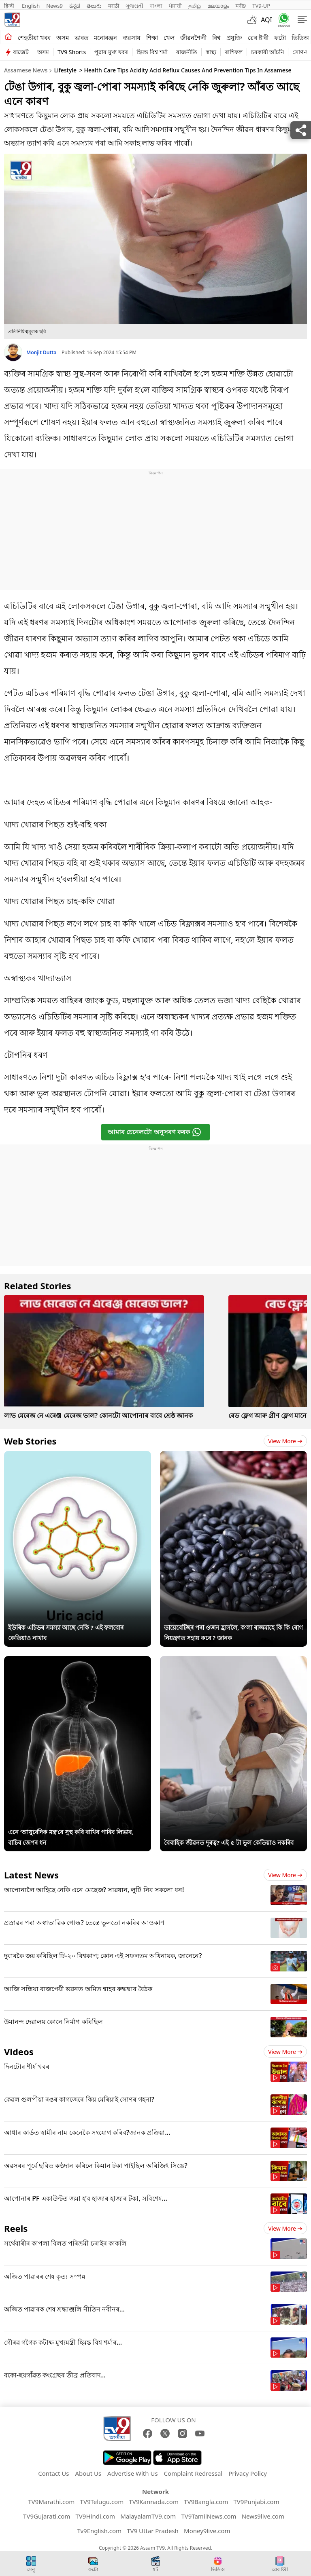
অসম (62, 38)
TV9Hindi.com (95, 2516)
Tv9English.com (99, 2531)
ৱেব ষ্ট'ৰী (258, 38)
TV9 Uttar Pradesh (153, 2531)
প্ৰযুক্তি (234, 38)
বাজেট (21, 52)
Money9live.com (207, 2531)
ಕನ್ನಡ (74, 5)
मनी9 (240, 5)
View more (285, 1441)
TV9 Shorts (72, 52)
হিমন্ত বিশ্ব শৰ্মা (151, 52)
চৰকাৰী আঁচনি (267, 52)
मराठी (113, 5)
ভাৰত (81, 38)
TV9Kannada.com (154, 2502)
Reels (16, 2228)
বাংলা (156, 5)
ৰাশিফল (234, 52)
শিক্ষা (152, 38)
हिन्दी (9, 5)
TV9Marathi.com (51, 2502)
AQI (266, 19)
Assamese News (25, 70)
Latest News (31, 1875)
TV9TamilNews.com (208, 2516)
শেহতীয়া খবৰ (34, 38)
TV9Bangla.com (206, 2502)
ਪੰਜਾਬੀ (175, 5)
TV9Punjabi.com (256, 2502)
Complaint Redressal (193, 2473)
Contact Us (53, 2473)
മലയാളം (218, 5)
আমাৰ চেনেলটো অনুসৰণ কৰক (154, 1132)
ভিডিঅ (300, 38)
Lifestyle (65, 70)
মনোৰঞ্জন (105, 38)
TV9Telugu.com (102, 2502)
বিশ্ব (216, 38)
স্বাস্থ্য (211, 52)
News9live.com (263, 2516)
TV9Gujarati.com (46, 2516)
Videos (19, 2051)
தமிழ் (194, 5)
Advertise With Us (132, 2473)
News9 (54, 5)
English (31, 5)
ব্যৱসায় (132, 38)
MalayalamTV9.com (148, 2516)
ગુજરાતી (134, 5)
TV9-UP (261, 5)
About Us (88, 2473)
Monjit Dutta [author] (42, 352)
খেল (169, 38)
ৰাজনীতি (186, 52)
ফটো (280, 38)
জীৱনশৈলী (193, 38)
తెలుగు (94, 5)
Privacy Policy (247, 2473)
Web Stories (30, 1441)
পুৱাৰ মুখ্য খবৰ (111, 52)
